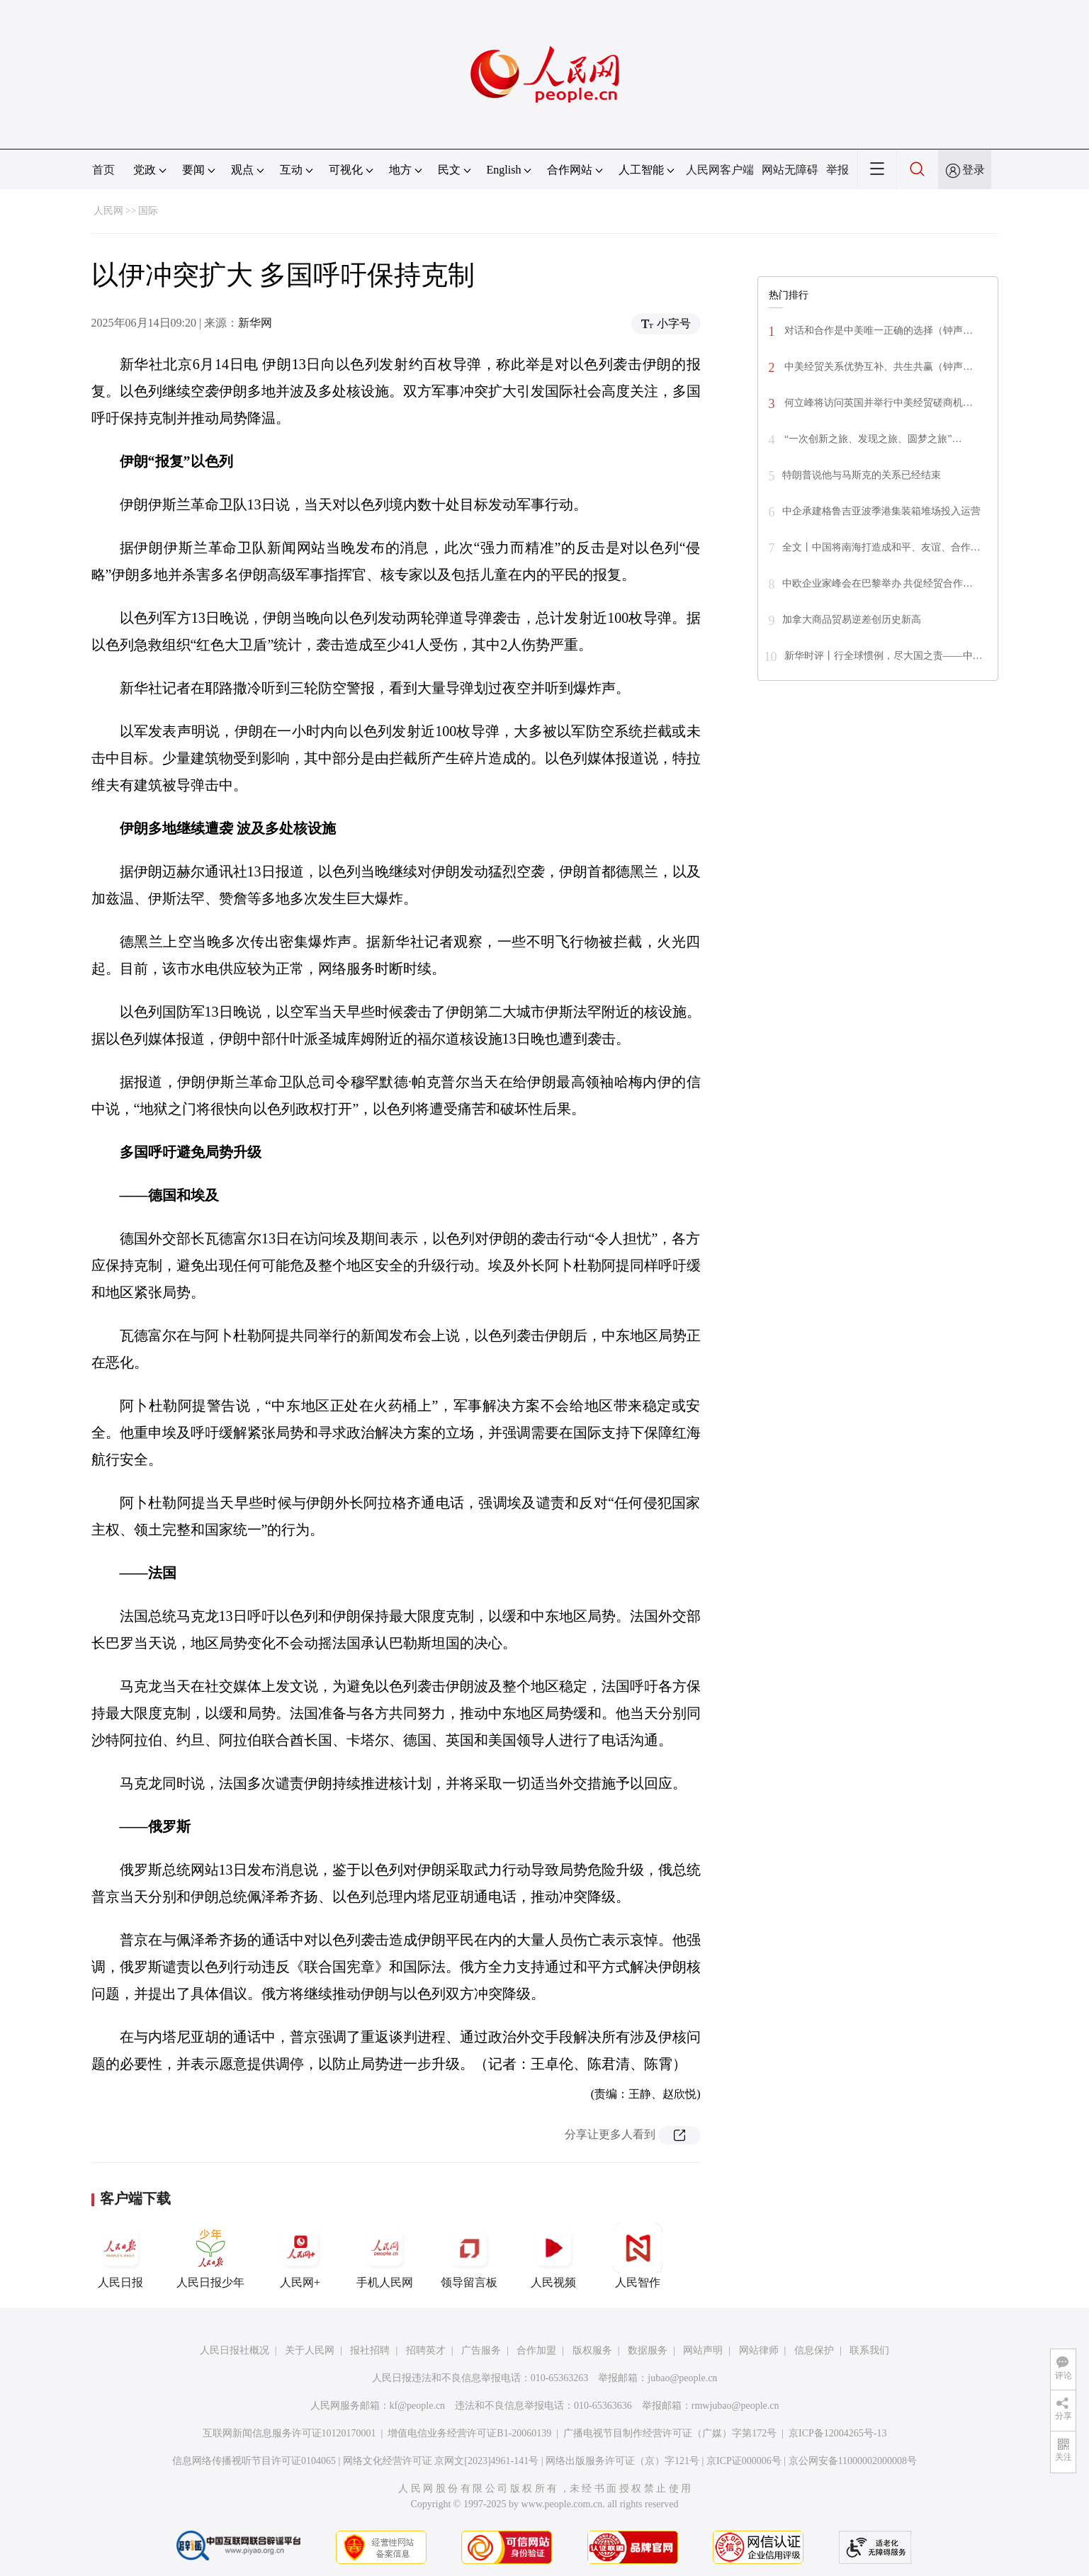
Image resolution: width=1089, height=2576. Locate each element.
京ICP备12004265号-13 (837, 2433)
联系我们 (869, 2350)
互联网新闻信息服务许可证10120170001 (289, 2433)
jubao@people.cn (682, 2378)
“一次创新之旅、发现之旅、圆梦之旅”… (872, 439)
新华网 (255, 323)
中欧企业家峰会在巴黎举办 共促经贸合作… (878, 583)
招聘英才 (426, 2350)
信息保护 (814, 2350)
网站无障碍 (790, 170)
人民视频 (553, 2255)
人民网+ (300, 2255)
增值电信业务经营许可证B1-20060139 (469, 2433)
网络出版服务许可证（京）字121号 (622, 2461)
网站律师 (759, 2350)
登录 (973, 170)
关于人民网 (309, 2350)
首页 (103, 170)
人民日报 (120, 2255)
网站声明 (703, 2350)
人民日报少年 (210, 2255)
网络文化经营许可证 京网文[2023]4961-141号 (441, 2461)
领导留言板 (469, 2255)
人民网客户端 (720, 170)
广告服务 (481, 2350)
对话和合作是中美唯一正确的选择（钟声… (878, 330)
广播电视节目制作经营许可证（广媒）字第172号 (670, 2433)
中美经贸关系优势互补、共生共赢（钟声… (878, 366)
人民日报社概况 (234, 2350)
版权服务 (592, 2350)
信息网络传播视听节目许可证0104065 (254, 2461)
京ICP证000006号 (744, 2461)
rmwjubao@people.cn (735, 2405)
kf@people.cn (418, 2405)
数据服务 (647, 2350)
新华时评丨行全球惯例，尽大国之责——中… (883, 655)
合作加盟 (536, 2350)
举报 (837, 170)
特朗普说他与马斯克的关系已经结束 (861, 475)
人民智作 (637, 2255)
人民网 (108, 210)
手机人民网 (384, 2255)
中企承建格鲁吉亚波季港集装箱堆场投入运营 (881, 511)
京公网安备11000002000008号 (853, 2461)
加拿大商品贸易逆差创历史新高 (851, 619)
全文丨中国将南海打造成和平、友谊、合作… (881, 547)
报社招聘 (370, 2350)
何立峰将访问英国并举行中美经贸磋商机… (878, 402)
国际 (148, 210)
